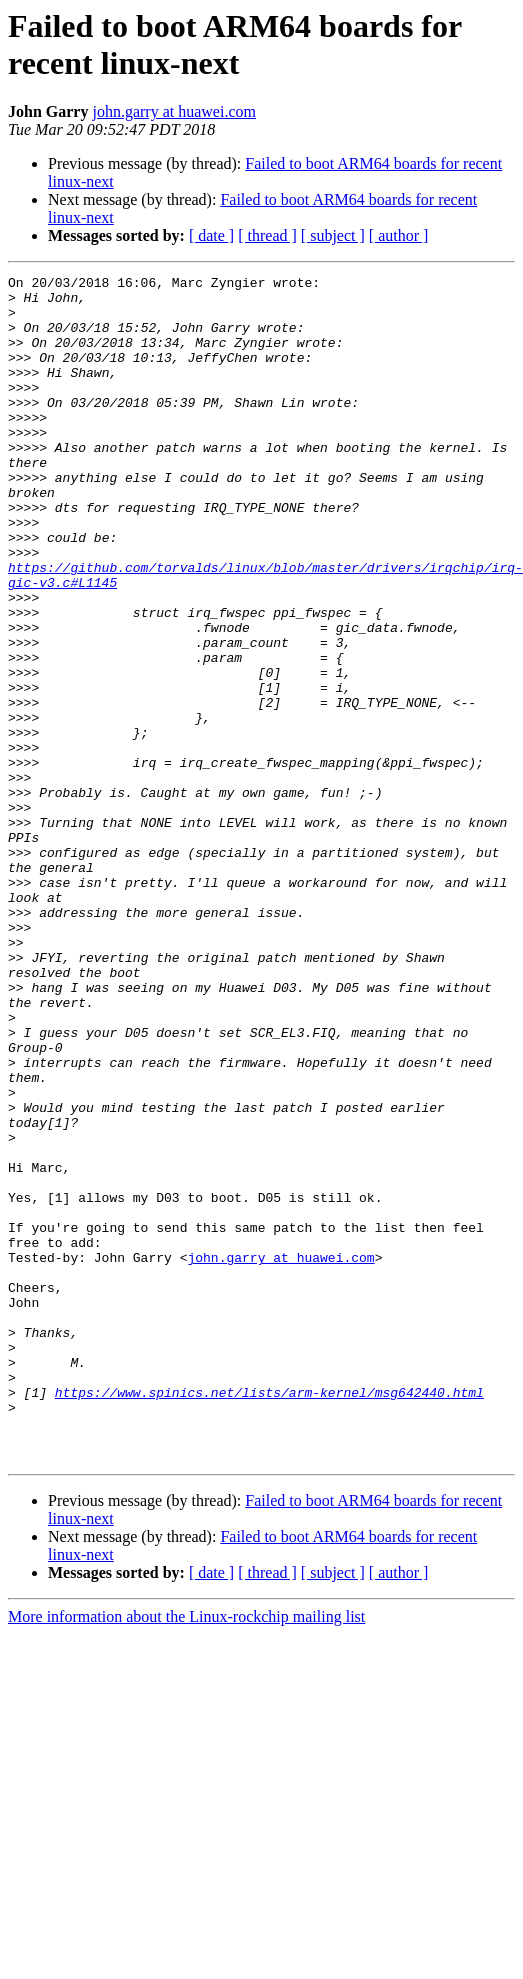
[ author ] (399, 235)
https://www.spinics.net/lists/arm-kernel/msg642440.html (269, 1617)
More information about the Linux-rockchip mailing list (186, 1853)
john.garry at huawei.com (174, 111)
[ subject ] (333, 235)
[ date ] (211, 235)
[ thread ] (267, 235)
